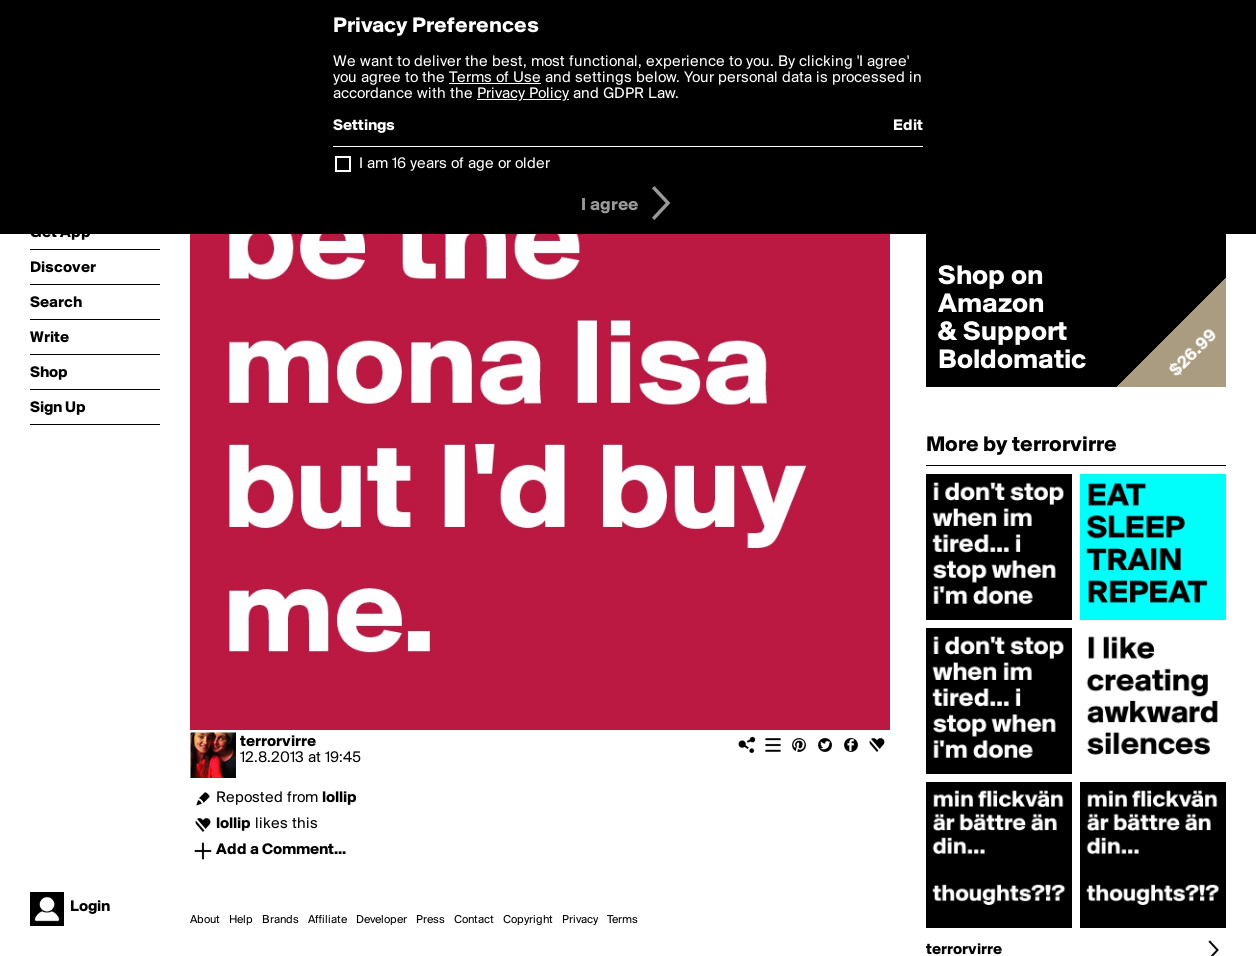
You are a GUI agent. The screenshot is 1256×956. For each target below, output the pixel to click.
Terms (622, 920)
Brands (280, 920)
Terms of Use (495, 78)
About (205, 920)
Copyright (528, 920)
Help (241, 920)
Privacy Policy (523, 94)
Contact (474, 920)
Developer (381, 920)
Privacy (580, 920)
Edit (908, 126)
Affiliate (327, 920)
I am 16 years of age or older (454, 164)
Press (430, 920)
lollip (339, 798)
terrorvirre (278, 742)
